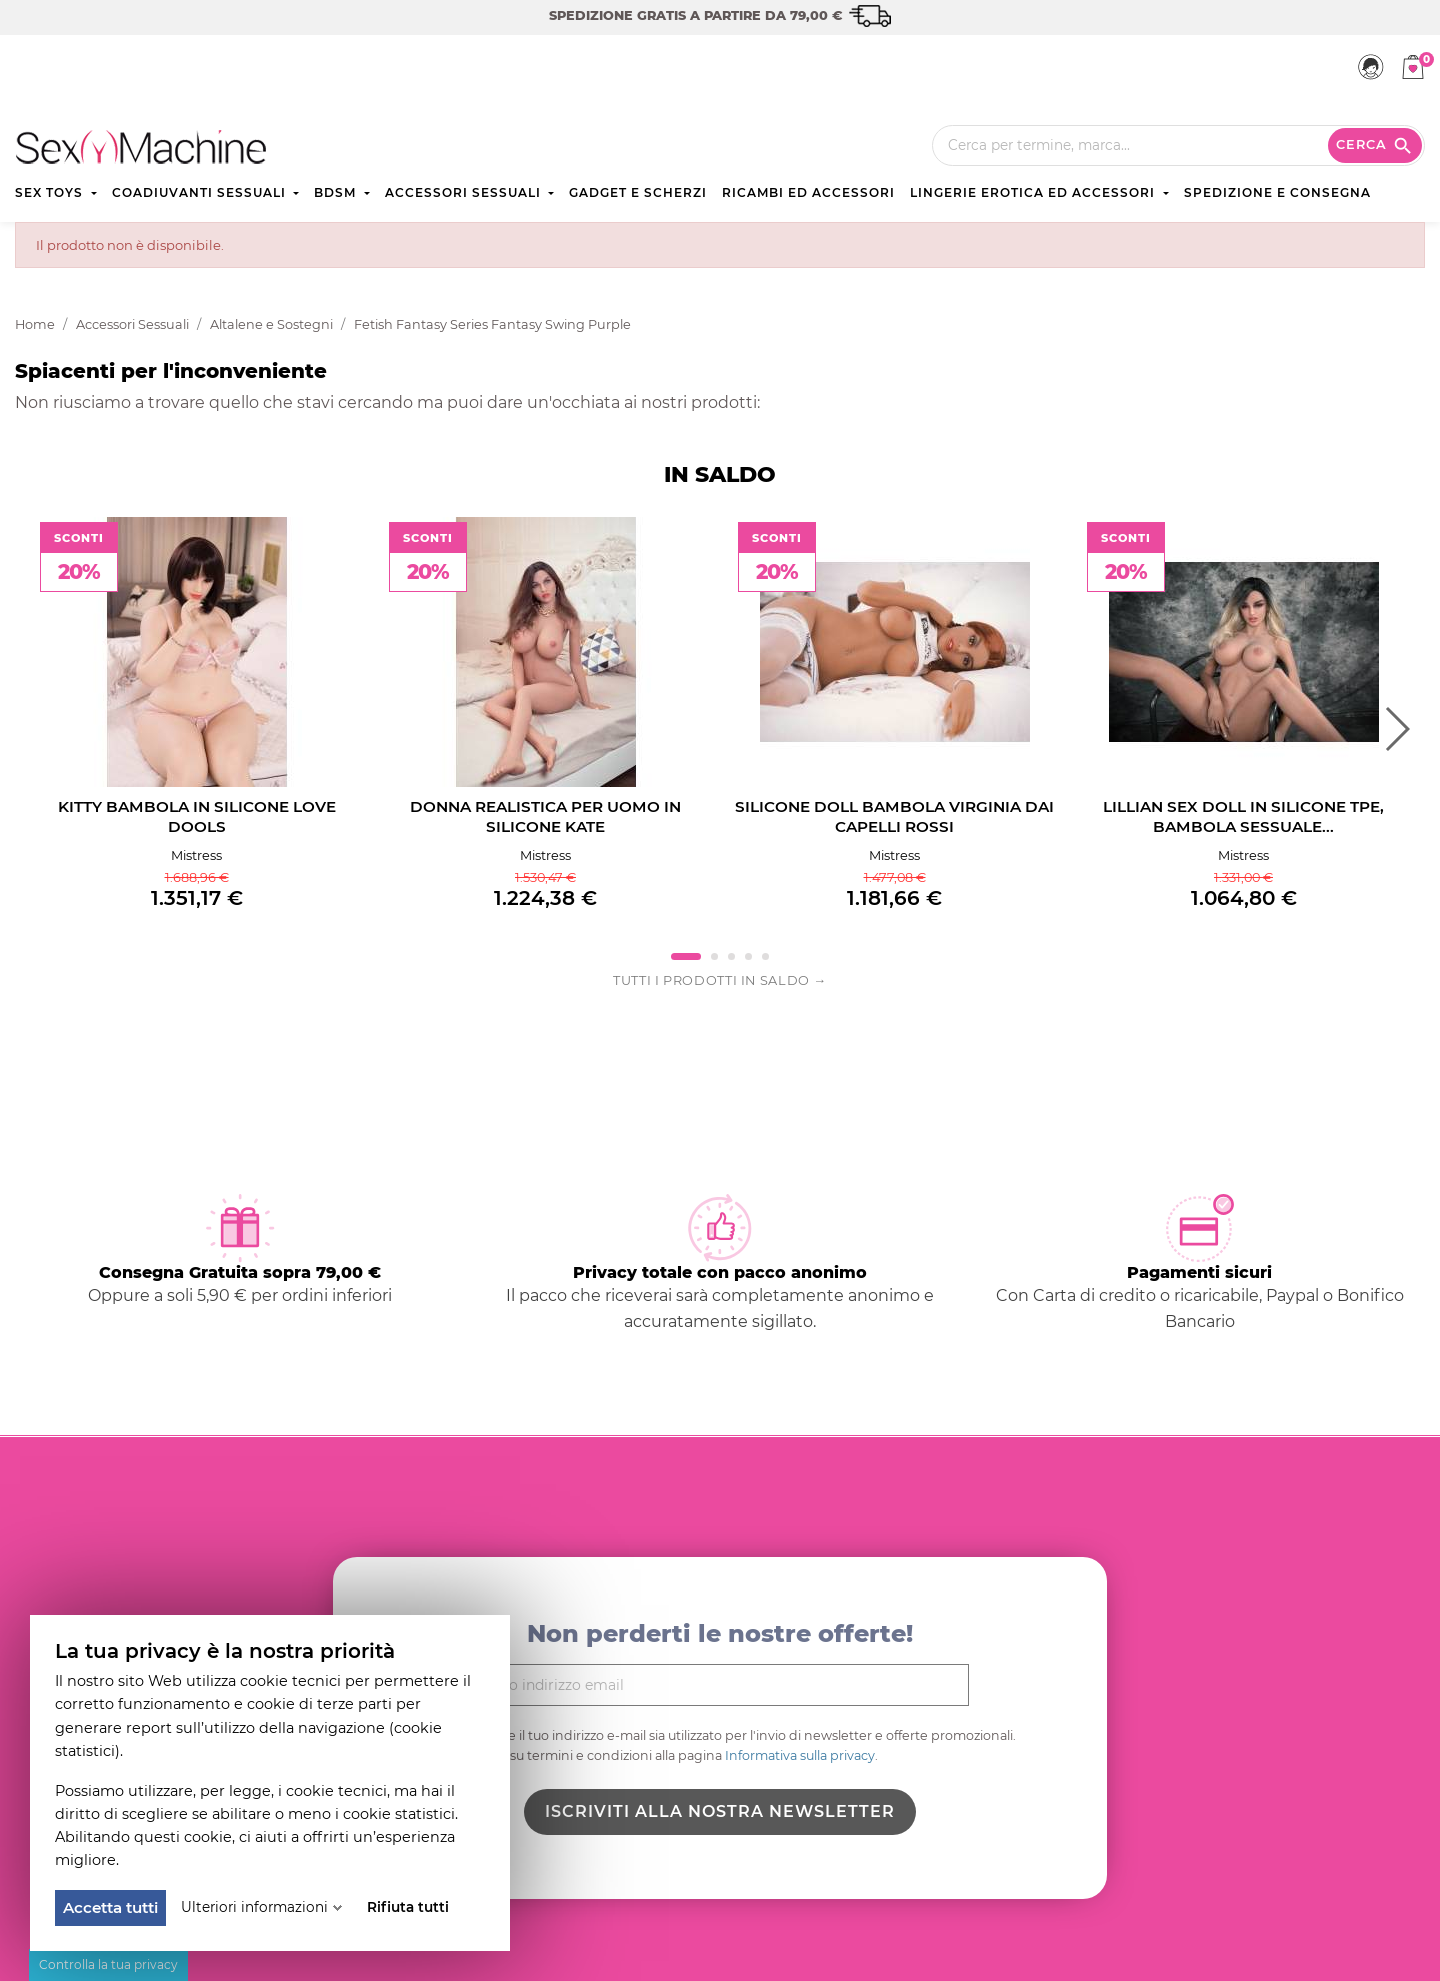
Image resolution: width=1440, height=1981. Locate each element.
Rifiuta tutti (408, 1907)
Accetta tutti (110, 1907)
